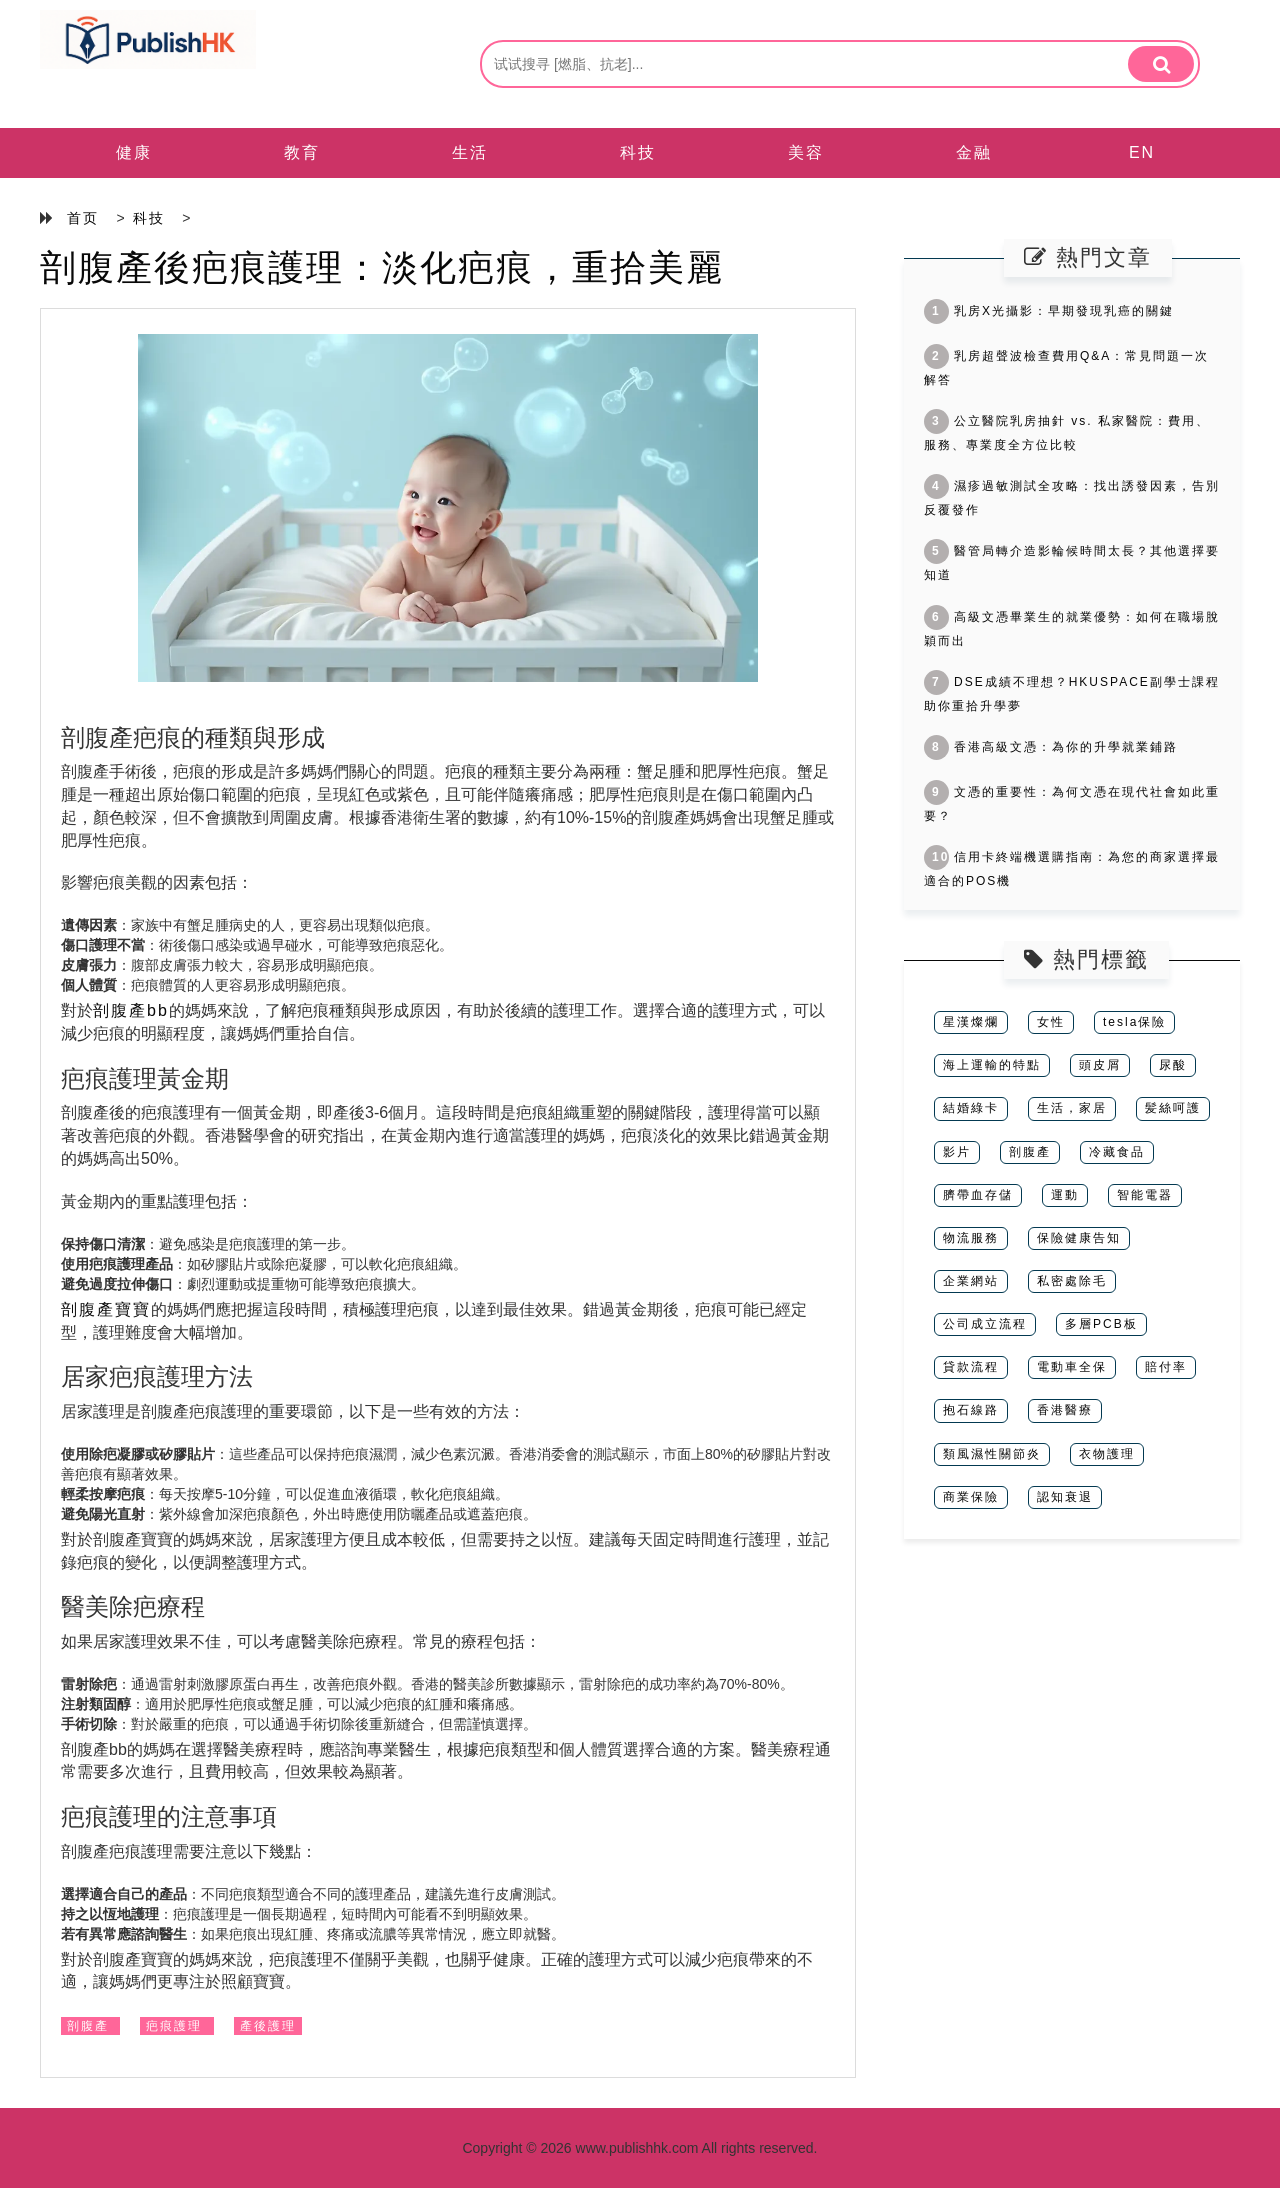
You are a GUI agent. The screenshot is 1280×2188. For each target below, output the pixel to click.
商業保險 (971, 1497)
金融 (974, 152)
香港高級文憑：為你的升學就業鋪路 (1051, 747)
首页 (83, 218)
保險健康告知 (1079, 1238)
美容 (806, 152)
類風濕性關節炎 (992, 1454)
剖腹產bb (131, 1010)
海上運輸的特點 (992, 1065)
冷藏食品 (1117, 1152)
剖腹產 (88, 2026)
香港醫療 (1065, 1410)
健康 (134, 152)
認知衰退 (1065, 1497)
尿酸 (1173, 1065)
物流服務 (971, 1238)
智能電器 (1145, 1195)
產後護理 (268, 2026)
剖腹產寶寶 (106, 1309)
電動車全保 (1072, 1367)
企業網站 (971, 1281)
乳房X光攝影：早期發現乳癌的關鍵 (1049, 311)
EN (1142, 152)
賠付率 (1166, 1367)
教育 (302, 152)
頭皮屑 (1100, 1065)
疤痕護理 (174, 2026)
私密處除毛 (1072, 1281)
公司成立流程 (985, 1324)
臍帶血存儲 (978, 1195)
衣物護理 (1107, 1454)
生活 (470, 152)
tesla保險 (1134, 1022)
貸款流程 (971, 1367)
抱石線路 (971, 1410)
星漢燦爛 (971, 1022)
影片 (957, 1152)
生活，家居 (1072, 1108)
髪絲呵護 (1173, 1108)
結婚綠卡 (971, 1108)
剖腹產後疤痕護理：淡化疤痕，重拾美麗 (382, 267)
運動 (1065, 1195)
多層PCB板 (1101, 1324)
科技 (638, 152)
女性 (1051, 1022)
